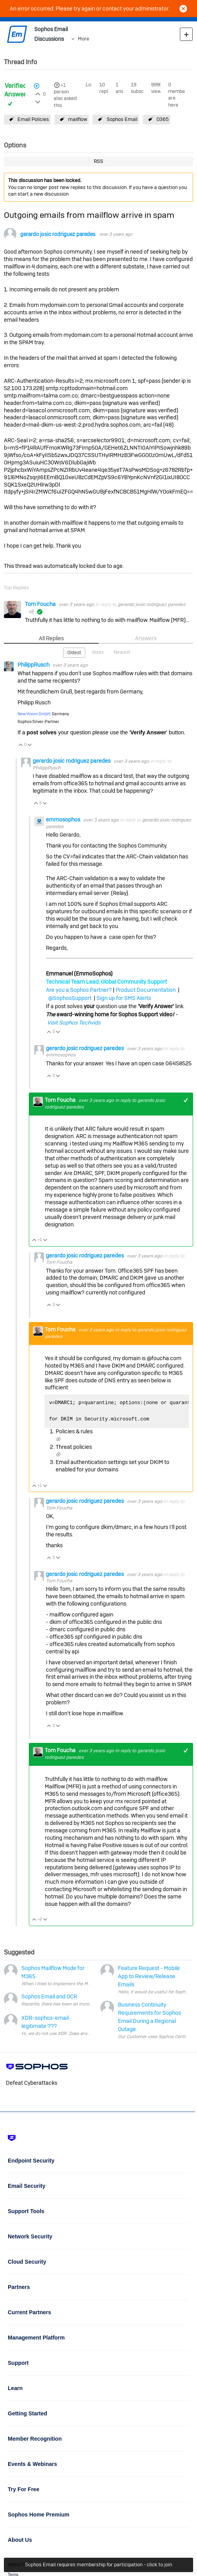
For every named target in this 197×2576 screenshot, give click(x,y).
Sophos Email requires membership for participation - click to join (98, 2564)
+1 (63, 85)
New (186, 34)
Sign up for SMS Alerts (124, 998)
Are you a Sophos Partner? (79, 989)
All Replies (51, 638)
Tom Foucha (41, 604)
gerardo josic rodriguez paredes (57, 234)
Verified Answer (15, 90)
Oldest (74, 653)
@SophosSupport (69, 998)
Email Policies (33, 119)
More (83, 38)
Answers (146, 638)
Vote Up (21, 745)
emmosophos (63, 819)
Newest (122, 652)
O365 (163, 119)
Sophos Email (122, 119)
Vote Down (29, 745)
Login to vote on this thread (37, 93)
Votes (98, 652)
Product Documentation (146, 989)
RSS (98, 161)
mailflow (77, 119)
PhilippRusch (34, 664)
